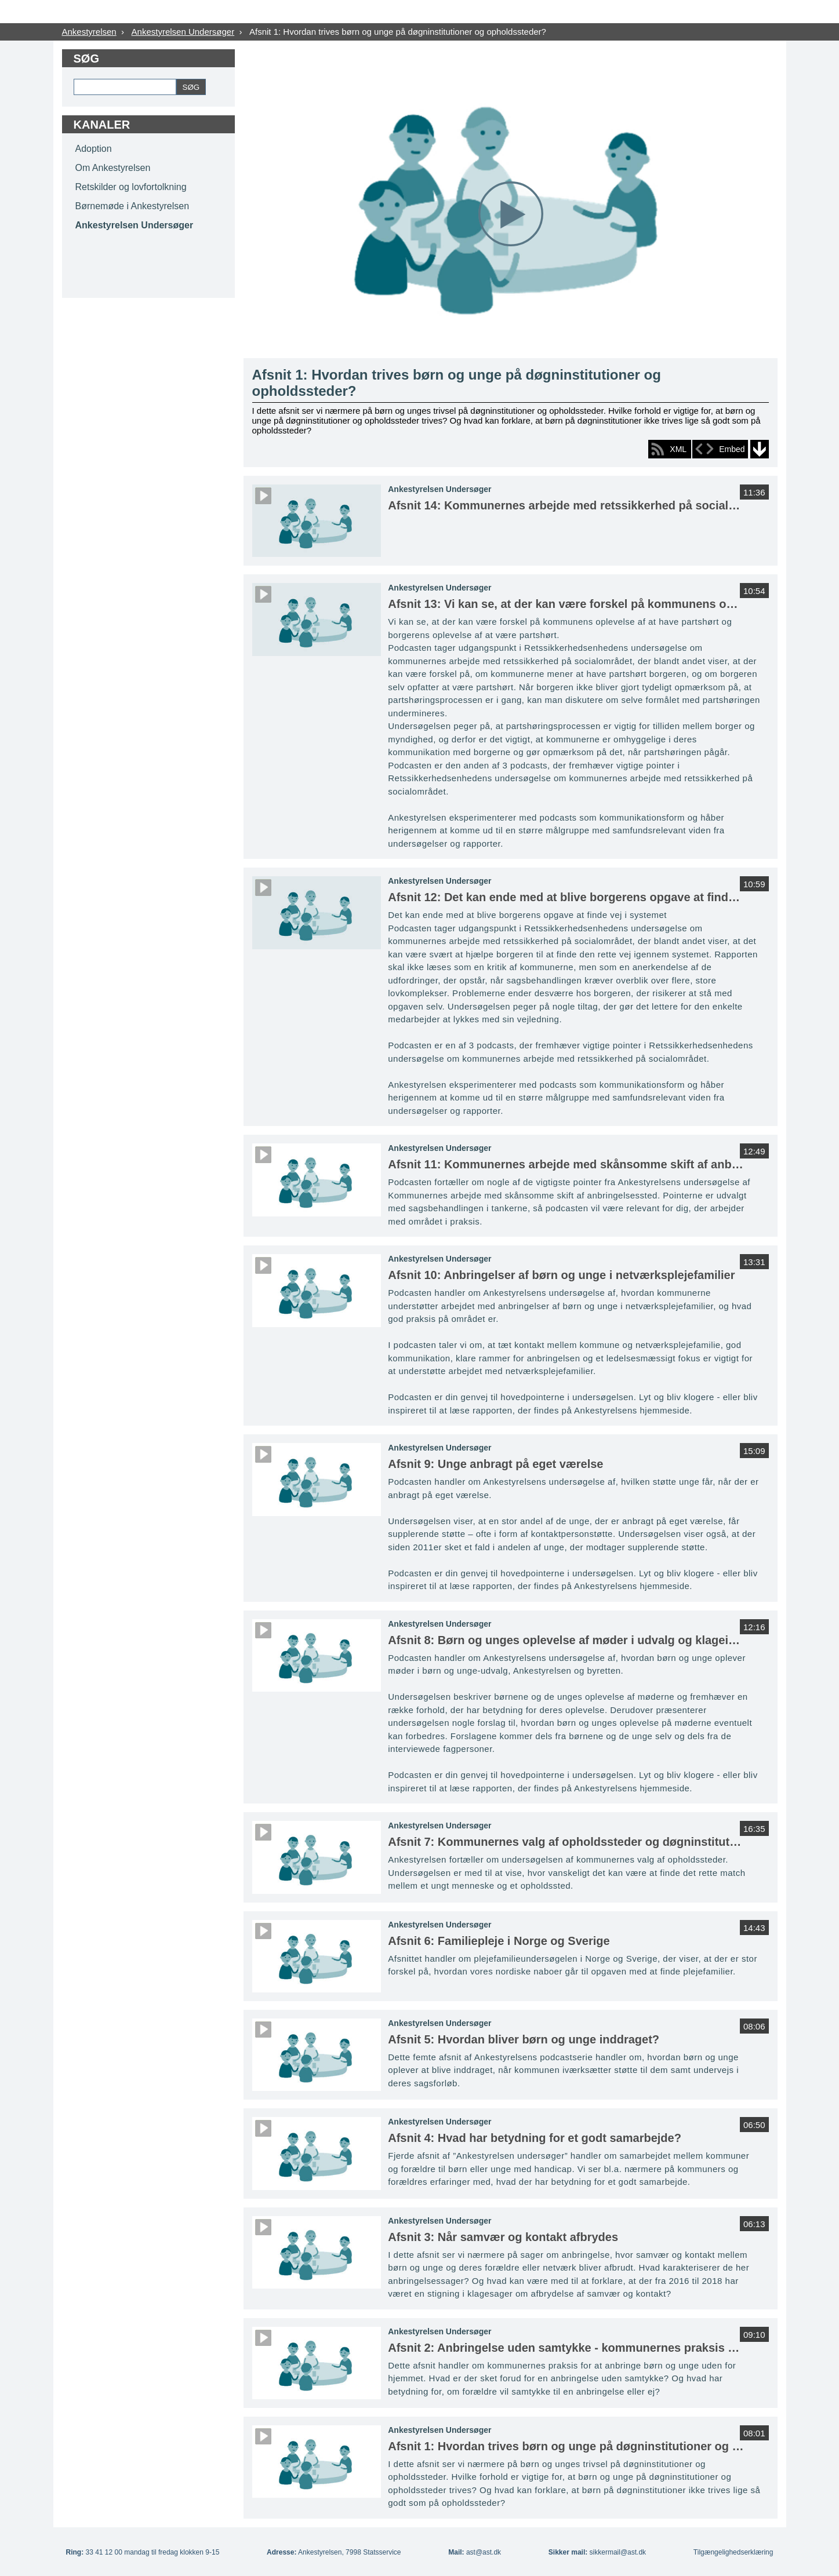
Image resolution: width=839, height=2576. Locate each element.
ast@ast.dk (483, 2552)
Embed (731, 449)
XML (678, 449)
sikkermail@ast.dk (618, 2552)
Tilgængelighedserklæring (733, 2552)
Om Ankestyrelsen (113, 168)
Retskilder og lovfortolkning (131, 187)
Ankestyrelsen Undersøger (183, 32)
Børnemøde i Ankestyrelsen (132, 206)
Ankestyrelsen (89, 32)
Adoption (93, 149)
